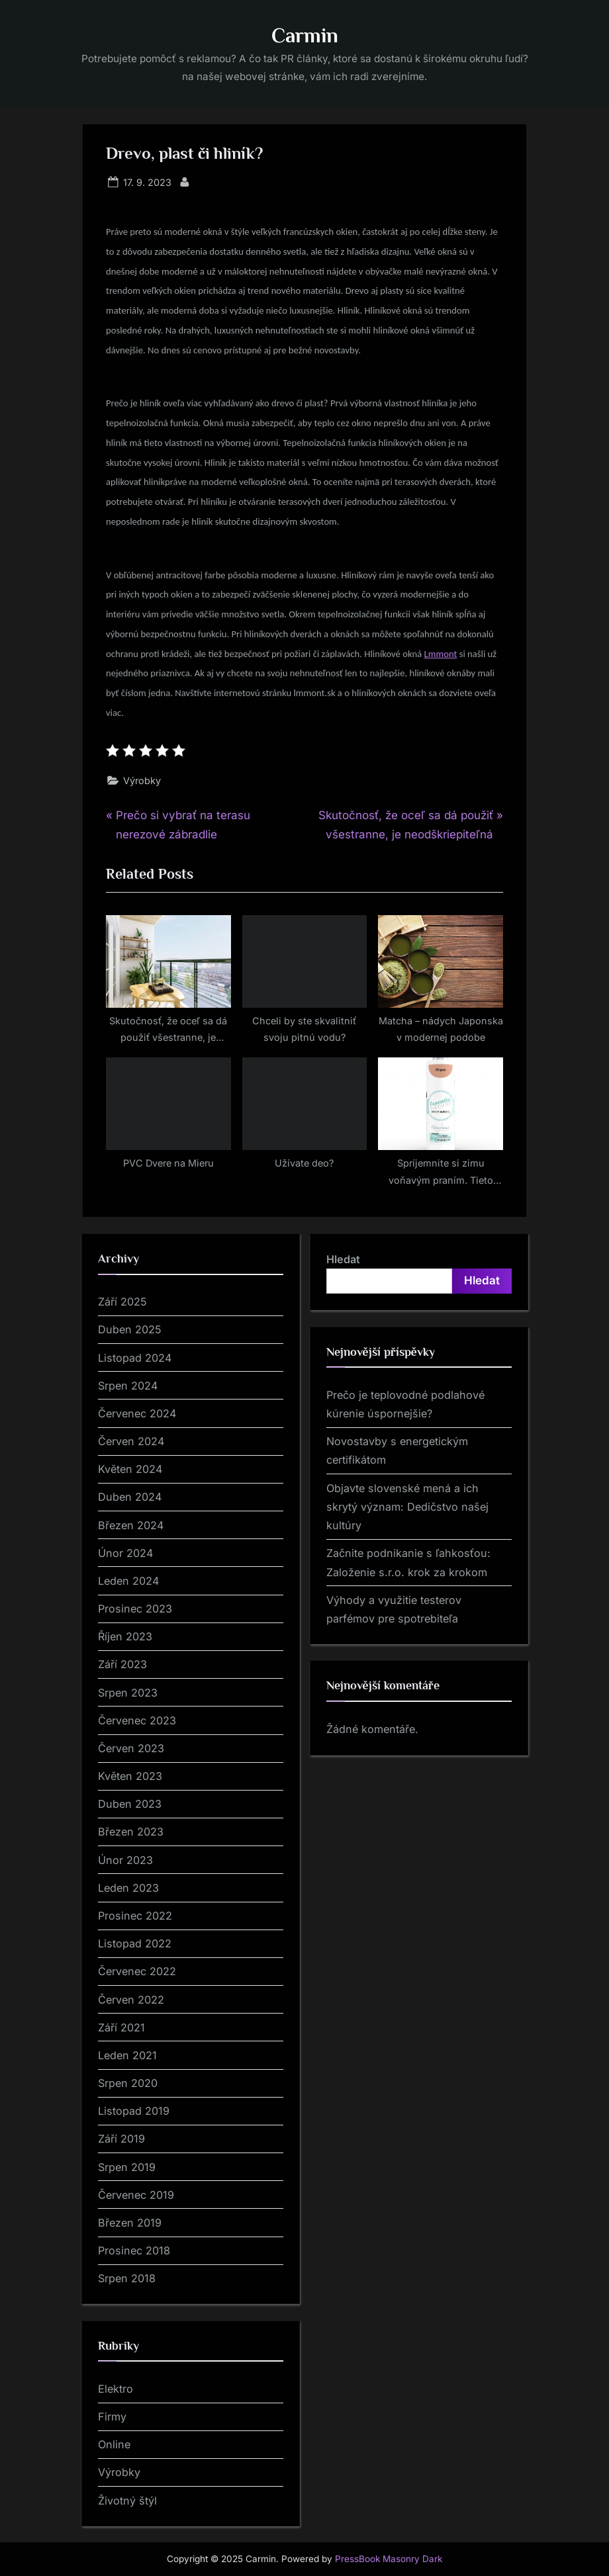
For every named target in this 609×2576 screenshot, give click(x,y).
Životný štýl (127, 2500)
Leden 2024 (128, 1580)
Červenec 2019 (136, 2194)
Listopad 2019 (133, 2110)
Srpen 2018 (127, 2278)
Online (114, 2444)
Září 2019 (121, 2138)
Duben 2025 (130, 1329)
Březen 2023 (131, 1831)
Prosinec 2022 (135, 1915)
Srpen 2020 (128, 2083)
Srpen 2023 (128, 1692)
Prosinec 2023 (135, 1608)
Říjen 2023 (125, 1636)
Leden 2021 (127, 2055)
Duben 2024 (130, 1496)
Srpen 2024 (128, 1385)
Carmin (304, 35)
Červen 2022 (131, 1999)
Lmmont (440, 654)
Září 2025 (122, 1301)
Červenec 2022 (137, 1971)
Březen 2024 (131, 1525)
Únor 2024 (125, 1553)
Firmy (112, 2416)
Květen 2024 (130, 1469)
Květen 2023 (130, 1776)
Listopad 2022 (134, 1943)
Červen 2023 (131, 1748)
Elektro (115, 2388)
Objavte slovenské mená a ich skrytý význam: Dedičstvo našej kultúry (407, 1507)
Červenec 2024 (137, 1413)
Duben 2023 (130, 1803)
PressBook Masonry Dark (388, 2559)
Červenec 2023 (137, 1720)
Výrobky (142, 780)
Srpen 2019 (127, 2167)
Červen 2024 (131, 1441)
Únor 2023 (125, 1860)
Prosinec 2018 (134, 2250)
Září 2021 (121, 2027)
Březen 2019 (130, 2222)
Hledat (343, 1259)
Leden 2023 (128, 1887)
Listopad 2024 (134, 1357)
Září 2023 (122, 1664)
